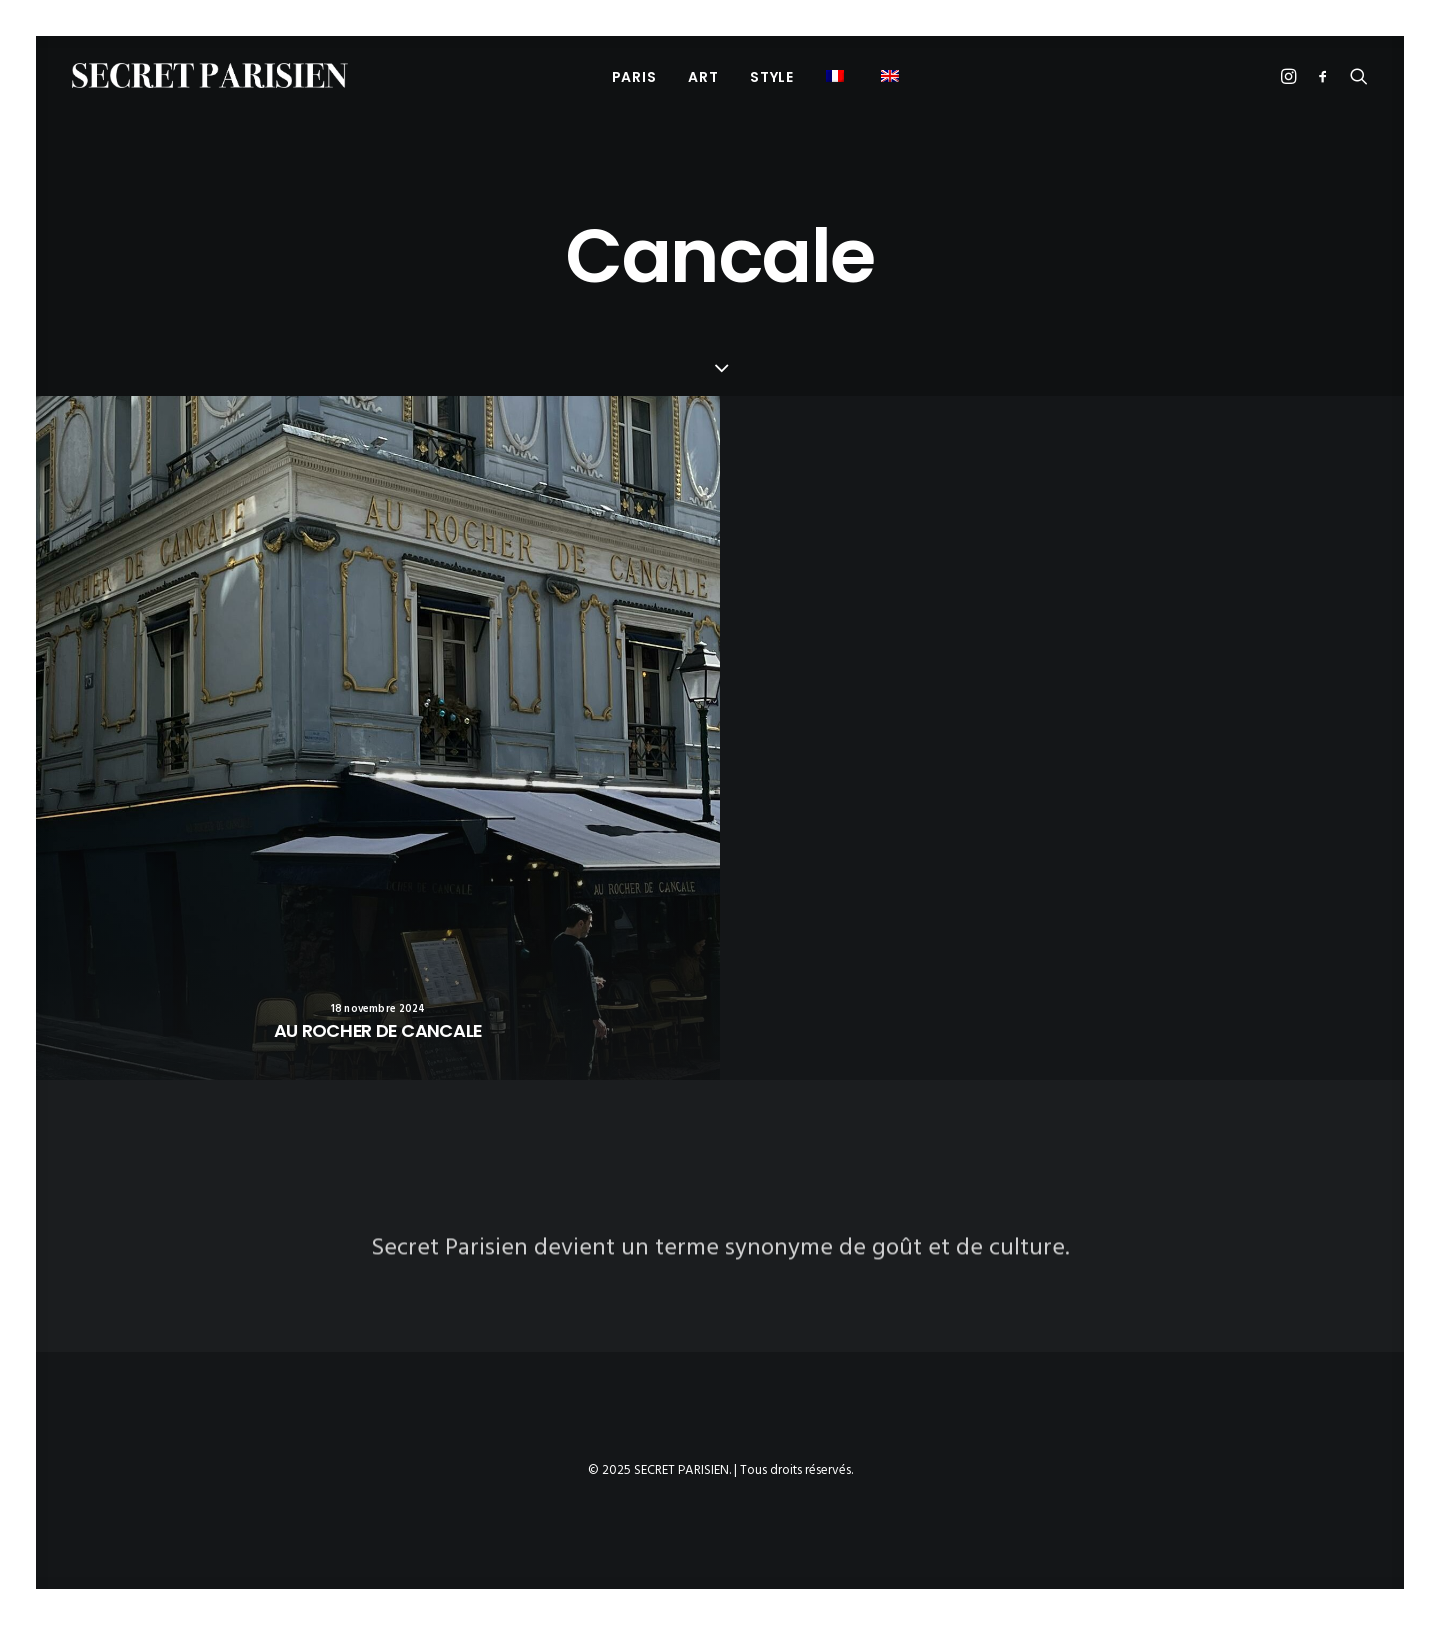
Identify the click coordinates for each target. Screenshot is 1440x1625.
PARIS (634, 77)
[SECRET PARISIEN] (210, 75)
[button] (837, 75)
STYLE (772, 77)
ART (703, 77)
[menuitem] (634, 76)
